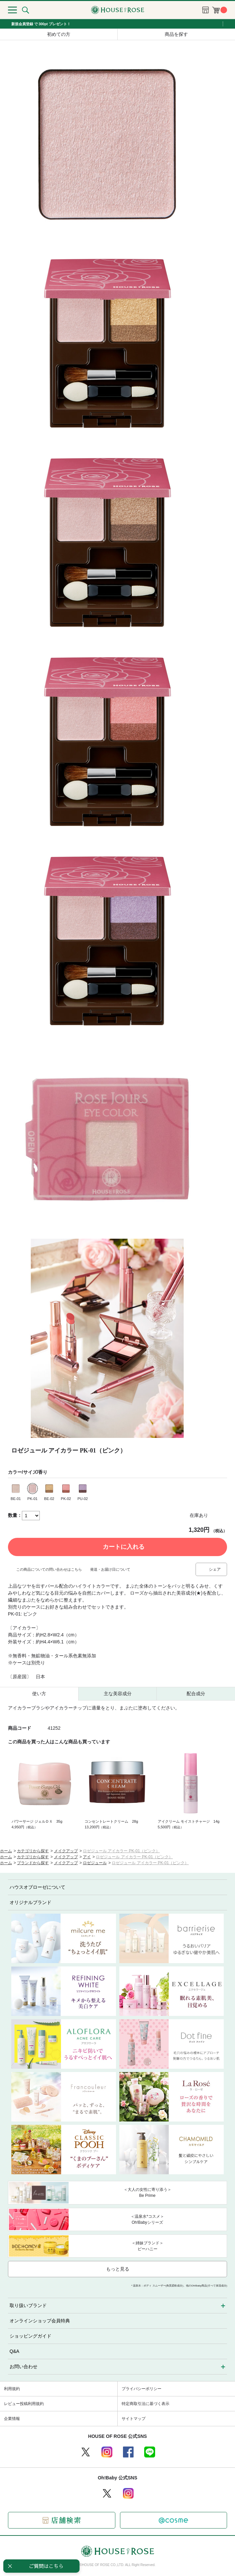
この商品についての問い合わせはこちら (49, 1569)
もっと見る (117, 2269)
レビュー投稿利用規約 (24, 2403)
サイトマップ (134, 2418)
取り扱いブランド (28, 2305)
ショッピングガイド (30, 2336)
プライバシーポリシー (141, 2388)
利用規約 (12, 2388)
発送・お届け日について (110, 1569)
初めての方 (58, 34)
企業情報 (12, 2418)
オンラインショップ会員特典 (40, 2320)
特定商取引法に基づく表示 (145, 2403)
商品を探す (176, 34)
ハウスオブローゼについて (37, 1887)
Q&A (15, 2351)
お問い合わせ (23, 2366)
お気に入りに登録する (222, 1515)
